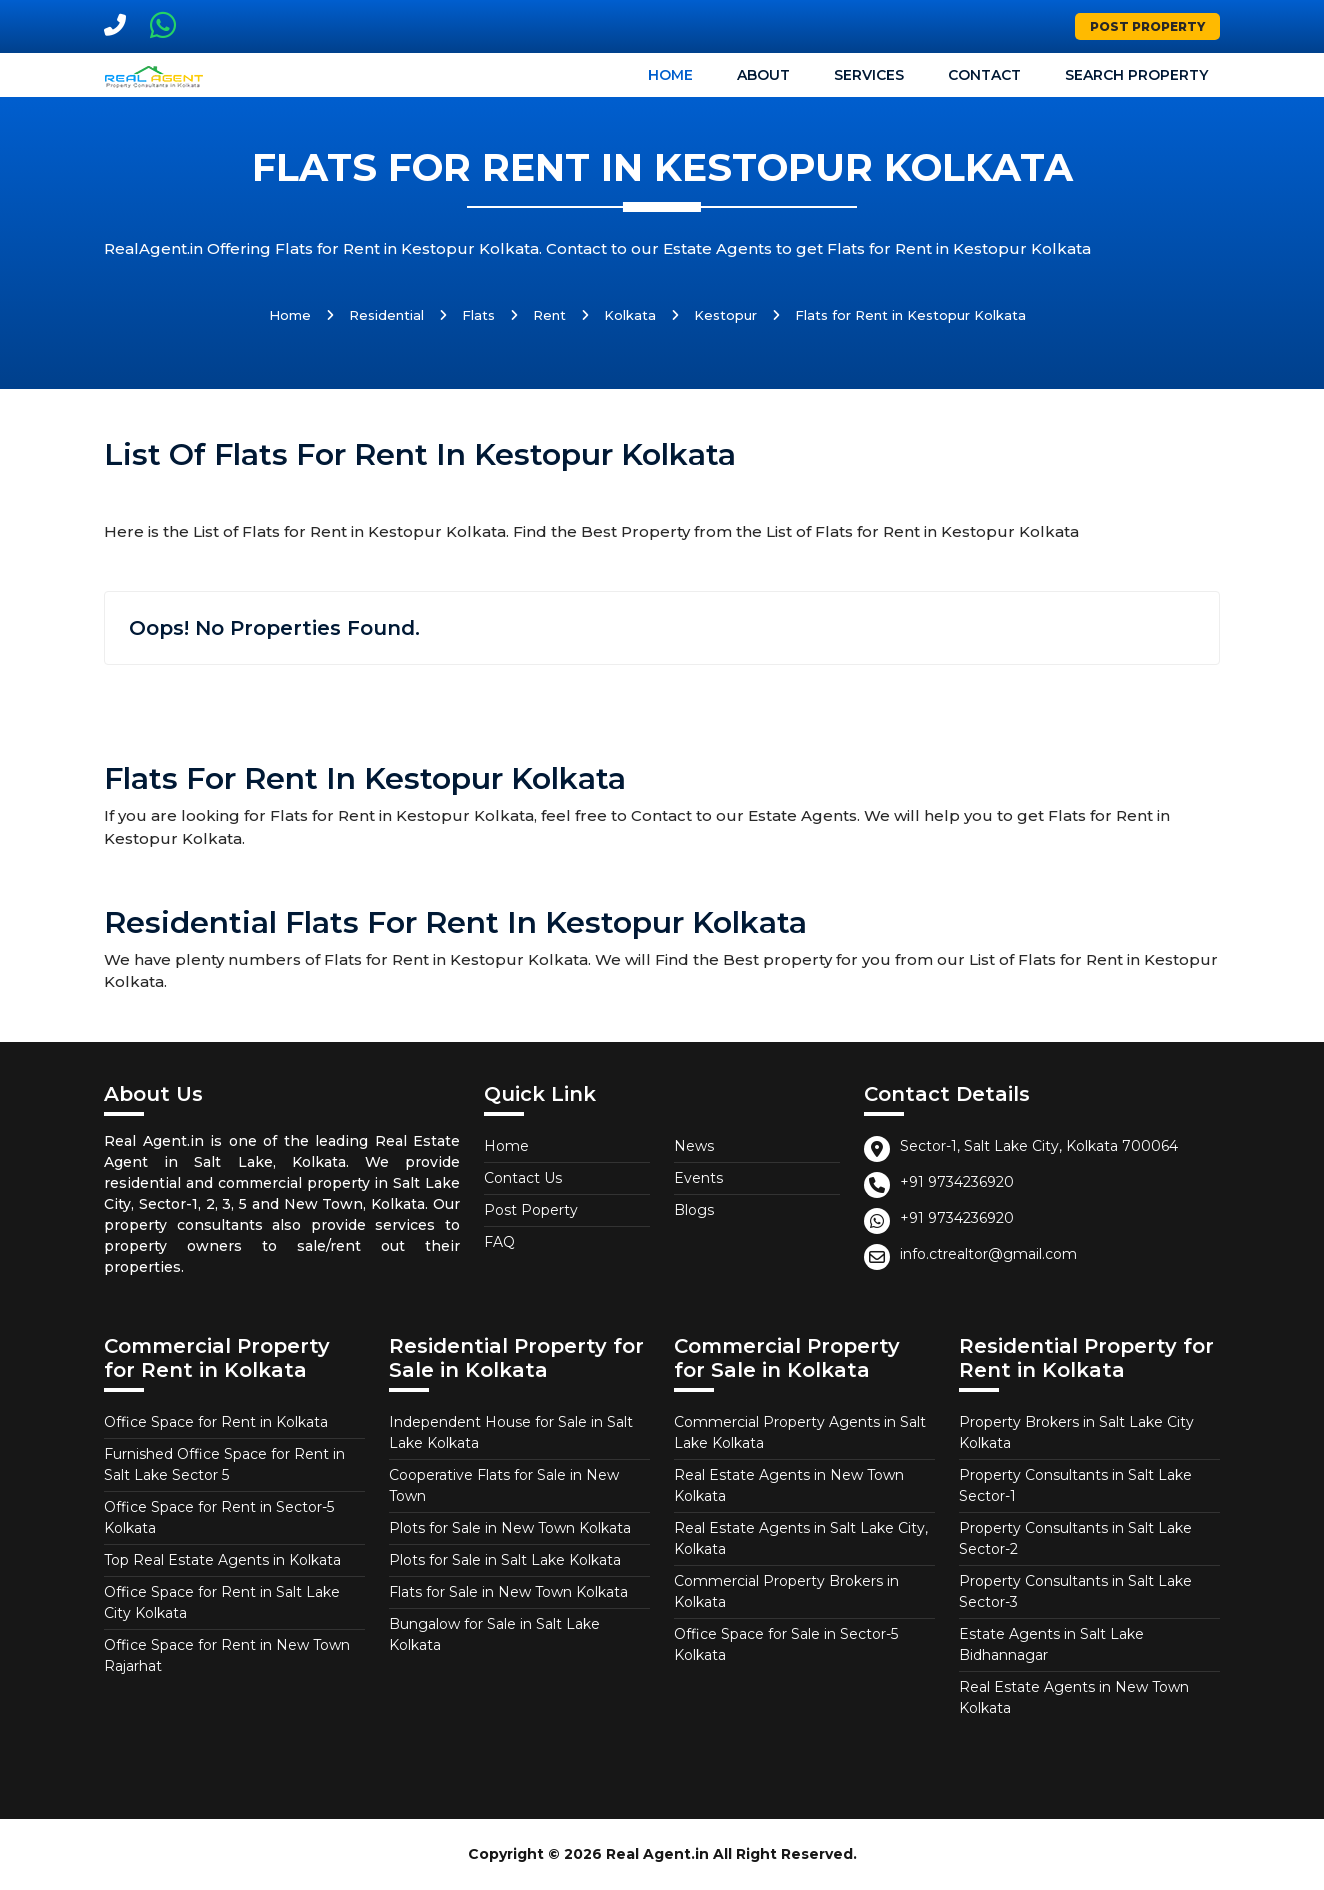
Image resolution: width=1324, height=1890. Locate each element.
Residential (386, 315)
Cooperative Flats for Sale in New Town (504, 1485)
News (694, 1146)
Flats (478, 315)
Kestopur (725, 315)
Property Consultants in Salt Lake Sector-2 (1075, 1538)
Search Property (1136, 75)
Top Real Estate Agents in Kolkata (222, 1560)
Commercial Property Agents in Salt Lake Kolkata (800, 1432)
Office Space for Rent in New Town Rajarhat (227, 1655)
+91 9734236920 (957, 1182)
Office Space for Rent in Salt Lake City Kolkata (222, 1602)
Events (698, 1178)
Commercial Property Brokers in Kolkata (786, 1591)
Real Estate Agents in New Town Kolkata (789, 1485)
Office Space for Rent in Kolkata (216, 1422)
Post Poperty (531, 1210)
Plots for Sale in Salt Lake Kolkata (505, 1560)
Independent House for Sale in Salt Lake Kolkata (511, 1432)
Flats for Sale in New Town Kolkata (508, 1592)
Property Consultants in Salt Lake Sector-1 (1075, 1485)
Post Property (1147, 26)
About (763, 75)
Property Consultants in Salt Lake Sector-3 (1075, 1591)
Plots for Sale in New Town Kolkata (510, 1528)
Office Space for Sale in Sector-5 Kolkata (786, 1644)
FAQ (499, 1242)
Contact (984, 75)
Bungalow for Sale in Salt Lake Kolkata (494, 1634)
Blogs (694, 1210)
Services (869, 75)
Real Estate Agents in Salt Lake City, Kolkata (801, 1538)
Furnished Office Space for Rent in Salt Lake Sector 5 (224, 1464)
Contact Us (523, 1178)
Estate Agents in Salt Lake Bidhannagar (1051, 1644)
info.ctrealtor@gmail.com (988, 1254)
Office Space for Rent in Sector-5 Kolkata (219, 1517)
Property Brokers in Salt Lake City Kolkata (1076, 1432)
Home (670, 75)
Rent (549, 315)
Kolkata (630, 315)
